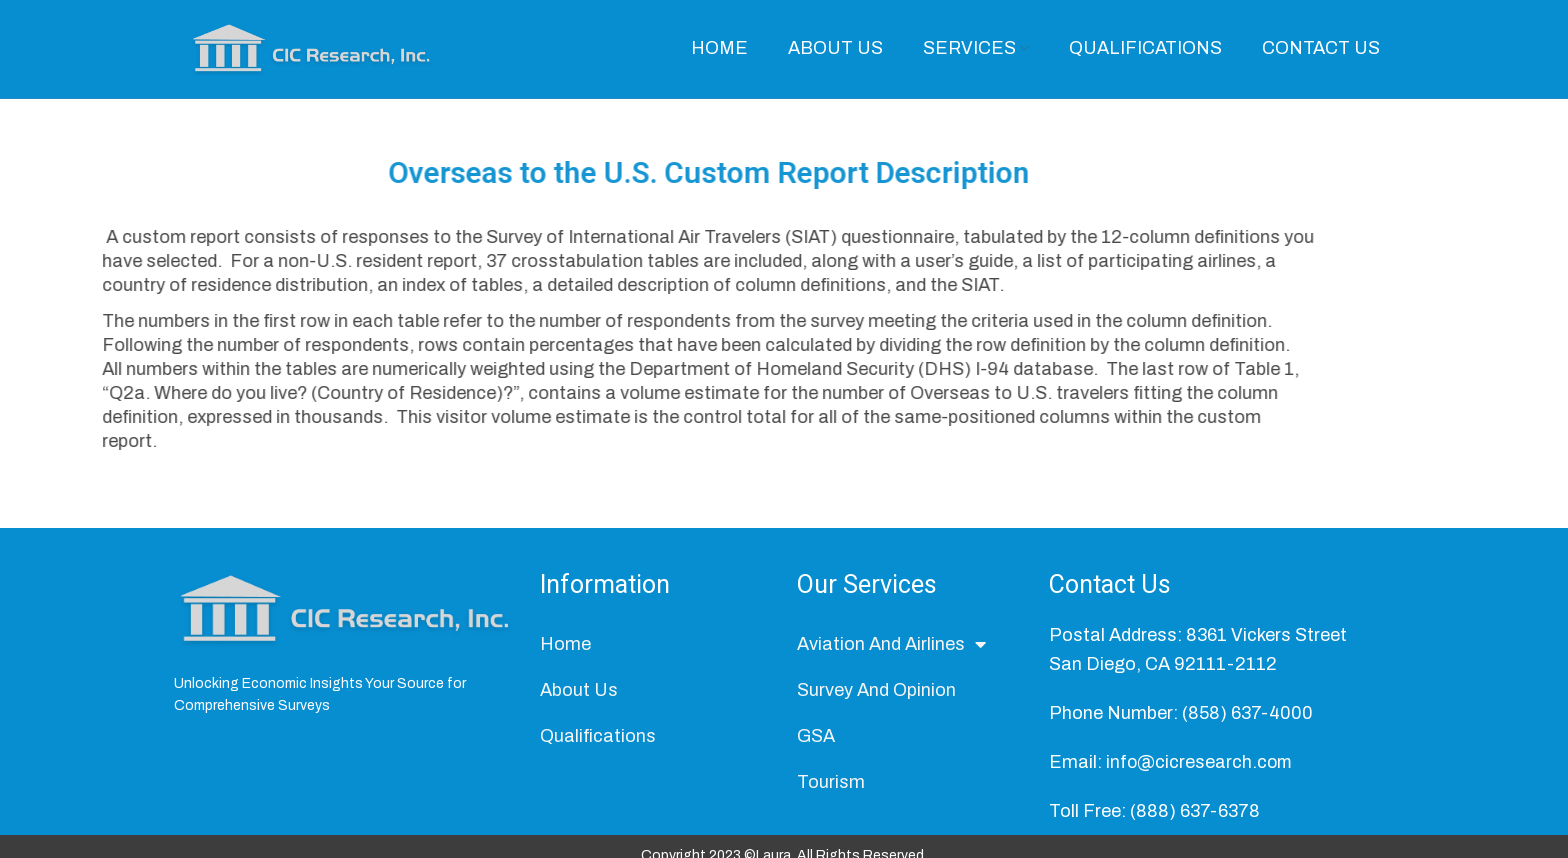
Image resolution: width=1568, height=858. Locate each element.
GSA (816, 742)
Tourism (831, 788)
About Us (579, 696)
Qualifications (598, 742)
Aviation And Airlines (891, 650)
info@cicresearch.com (1200, 767)
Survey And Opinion (876, 696)
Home (565, 650)
